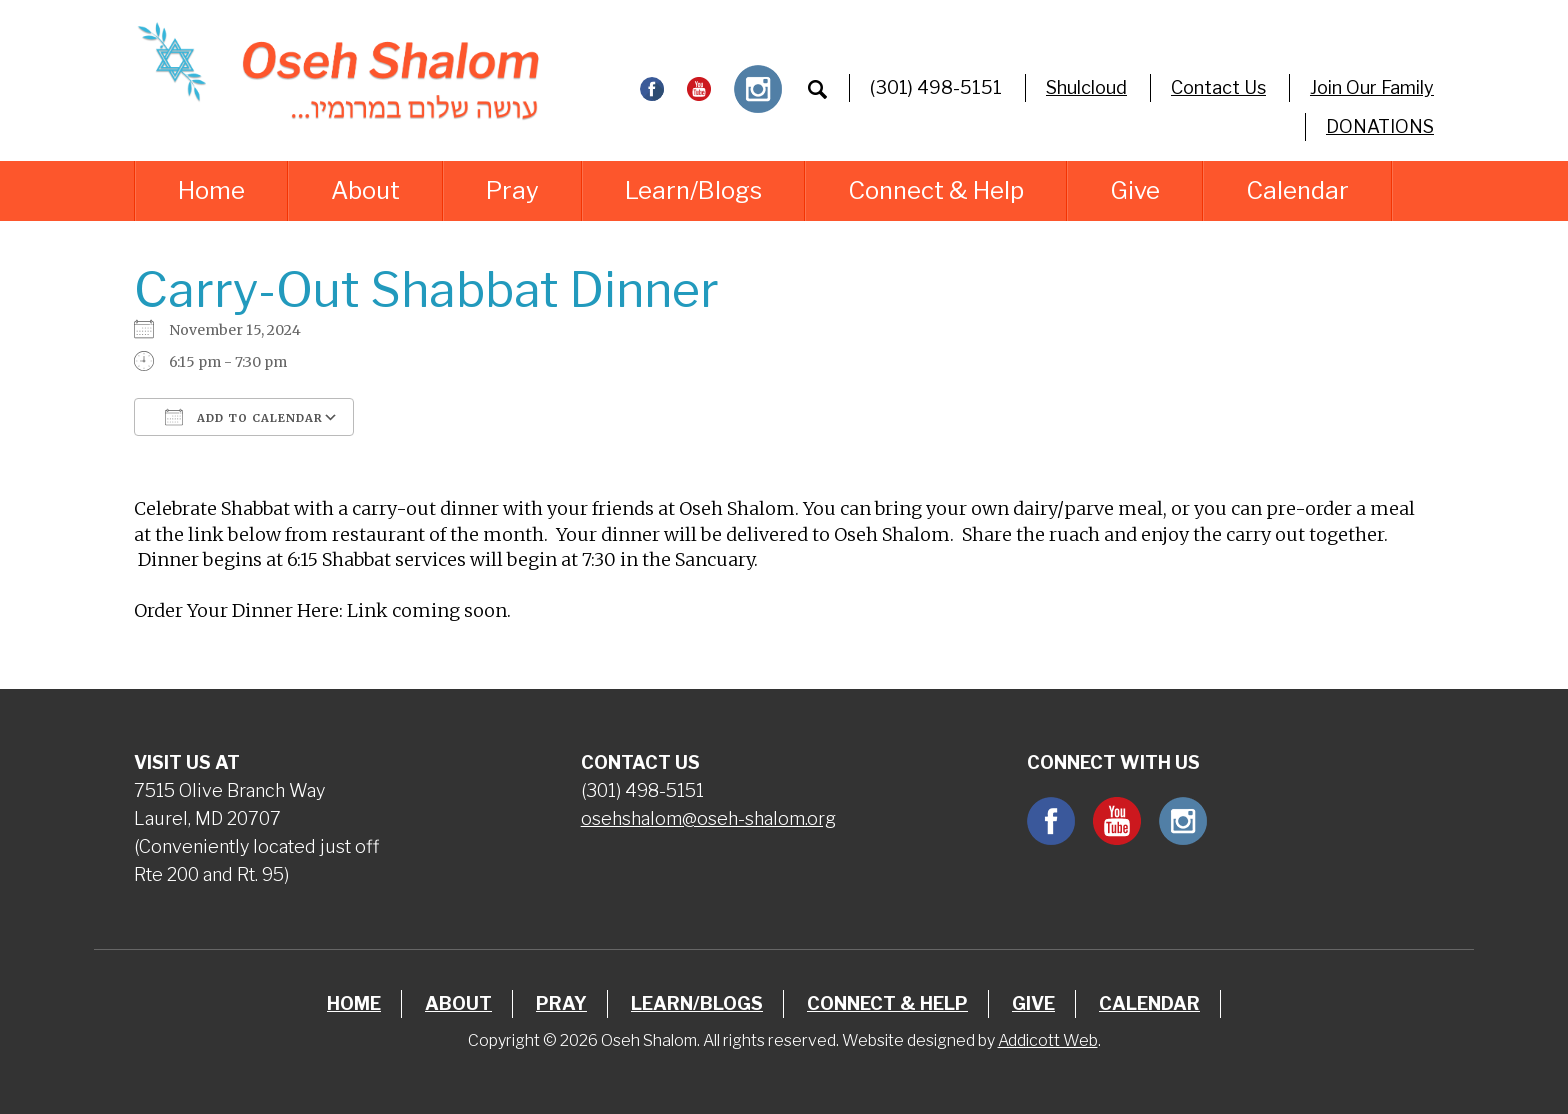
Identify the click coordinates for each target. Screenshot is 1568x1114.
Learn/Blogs (693, 190)
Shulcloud (1086, 87)
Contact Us (1218, 87)
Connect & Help (936, 190)
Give (1135, 190)
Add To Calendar (244, 417)
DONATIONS (1380, 126)
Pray (512, 190)
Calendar (1297, 190)
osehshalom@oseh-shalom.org (708, 818)
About (365, 190)
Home (211, 190)
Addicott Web (1048, 1040)
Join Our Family (1372, 87)
